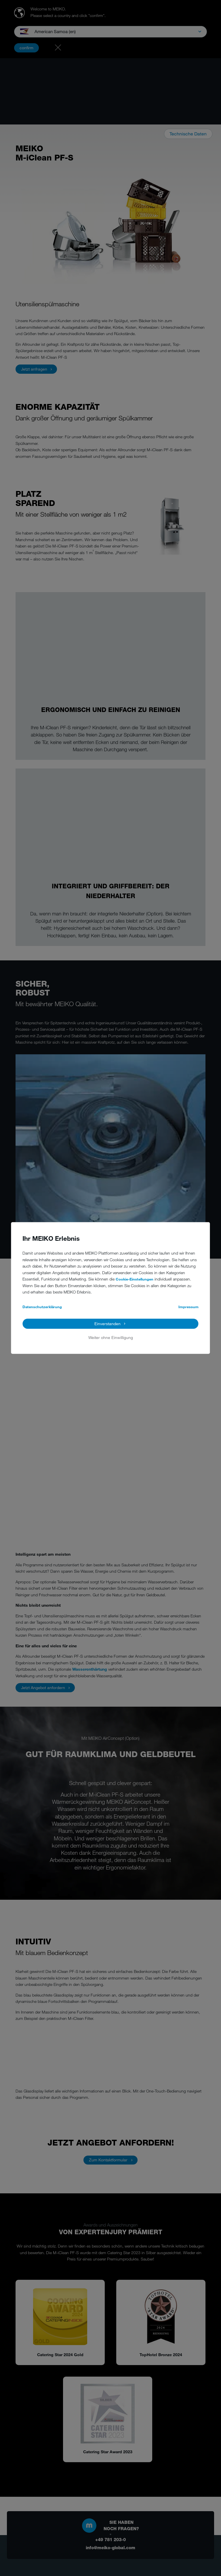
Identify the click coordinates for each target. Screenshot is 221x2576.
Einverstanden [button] (107, 1323)
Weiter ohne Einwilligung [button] (110, 1337)
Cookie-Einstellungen (134, 1279)
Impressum (188, 1306)
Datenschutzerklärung (42, 1306)
